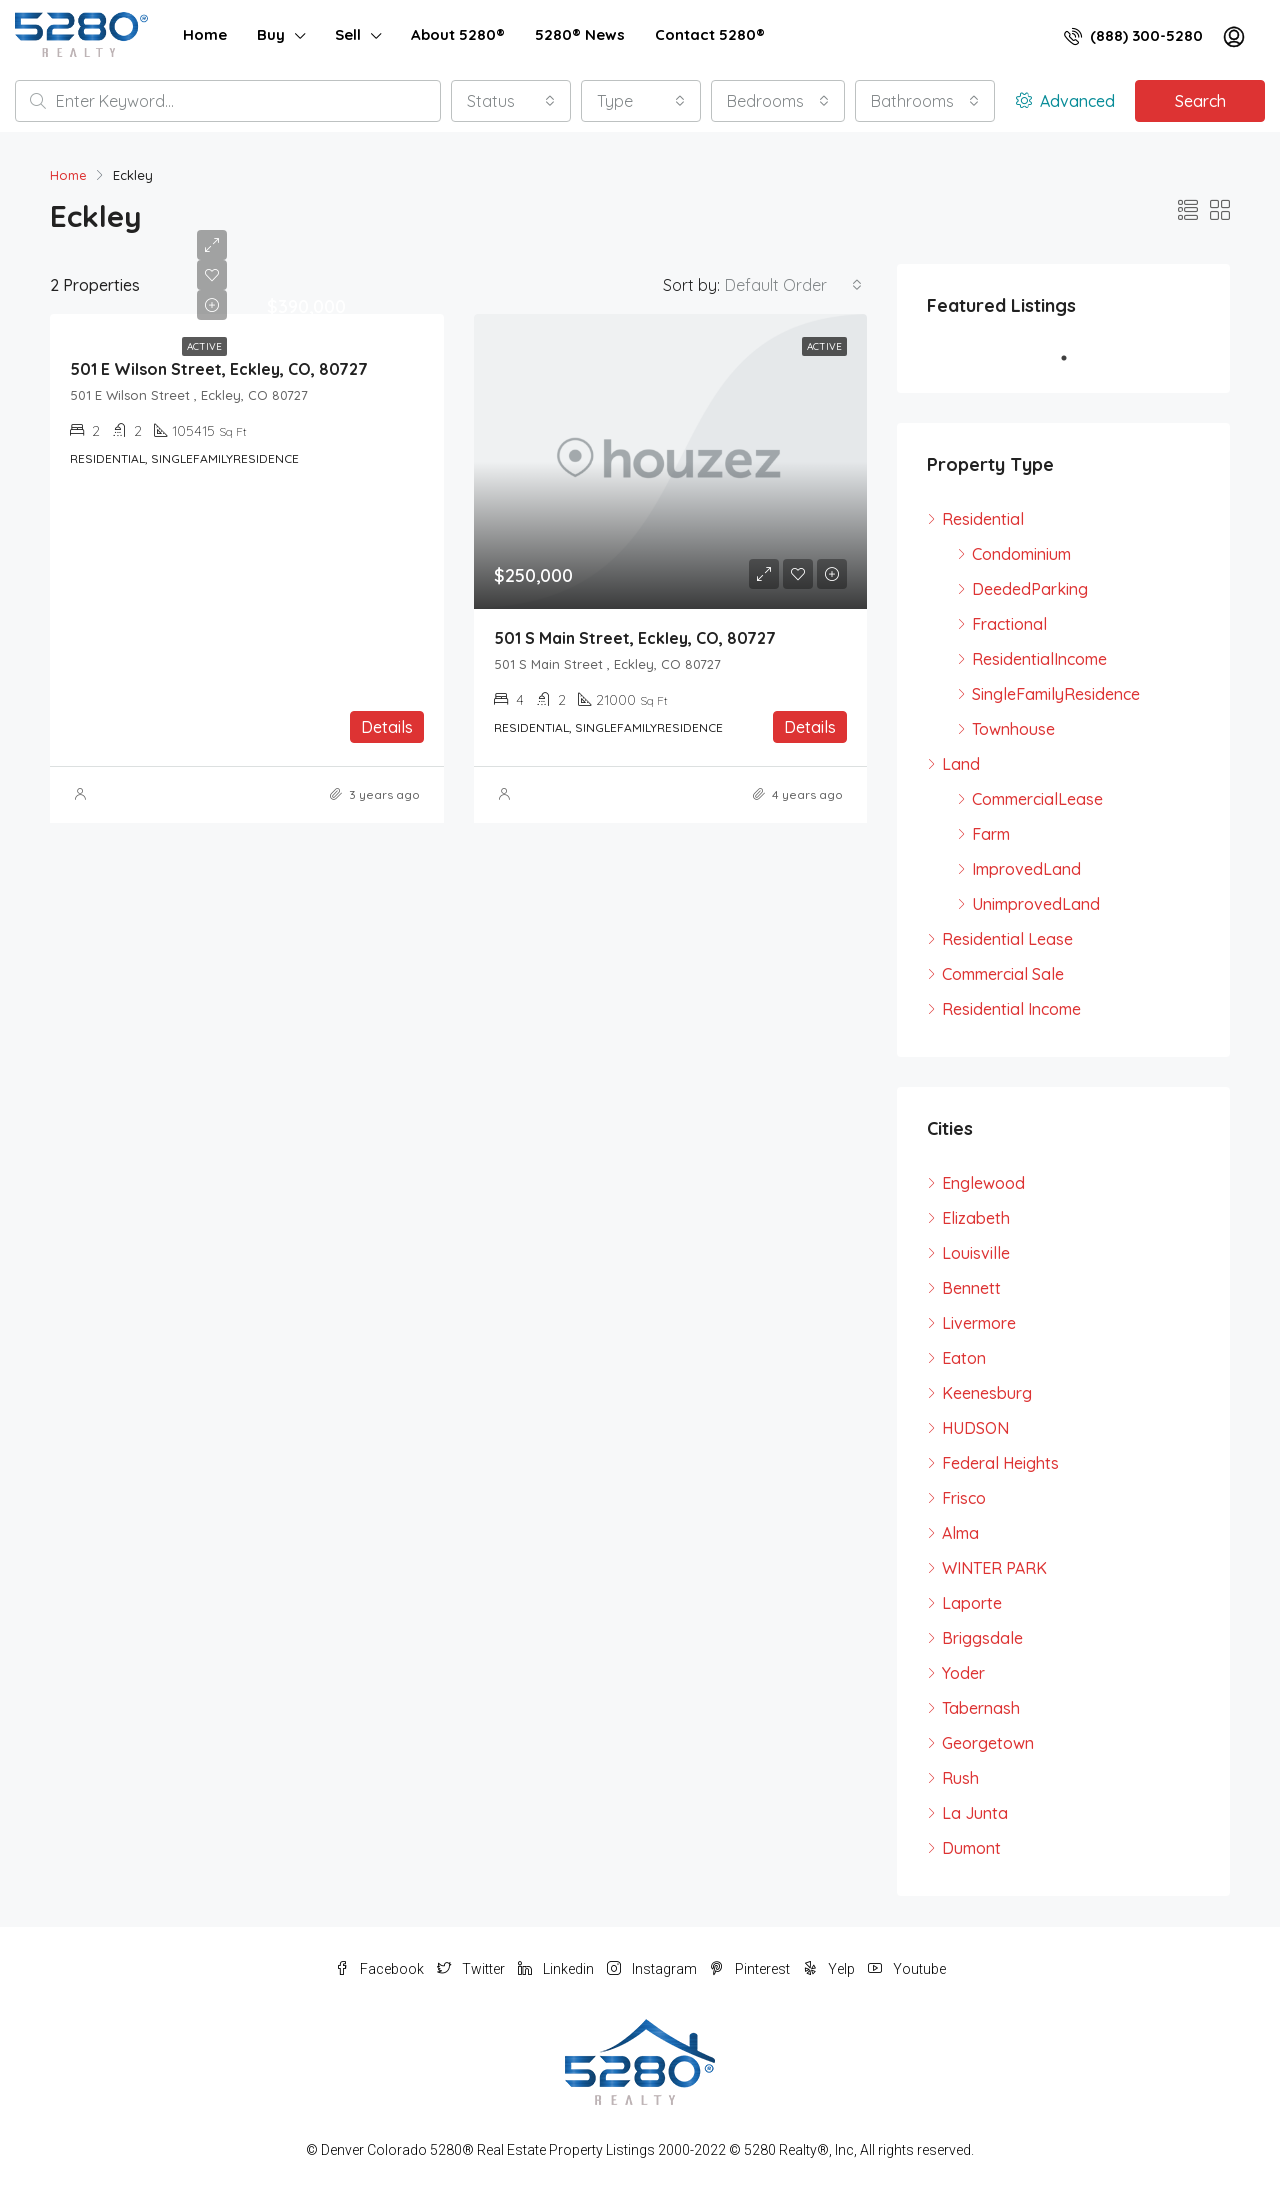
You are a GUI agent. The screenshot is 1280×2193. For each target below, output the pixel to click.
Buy (271, 34)
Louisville (976, 1253)
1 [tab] (1074, 358)
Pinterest (751, 1969)
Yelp (830, 1969)
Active (204, 346)
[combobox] (511, 101)
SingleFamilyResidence (1056, 694)
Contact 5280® (710, 34)
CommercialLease (1037, 799)
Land (961, 764)
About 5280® (458, 34)
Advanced (1065, 101)
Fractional (1009, 624)
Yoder (963, 1673)
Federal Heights (1000, 1463)
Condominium (1021, 554)
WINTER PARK (994, 1568)
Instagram (653, 1969)
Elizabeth (976, 1218)
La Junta (975, 1813)
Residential (983, 519)
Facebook (381, 1969)
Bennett (971, 1288)
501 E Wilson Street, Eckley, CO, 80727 (219, 369)
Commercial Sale (1003, 974)
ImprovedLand (1026, 869)
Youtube (907, 1969)
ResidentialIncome (1039, 659)
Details (387, 727)
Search (1200, 101)
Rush (960, 1778)
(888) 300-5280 (1133, 35)
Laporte (972, 1603)
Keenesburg (987, 1393)
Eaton (964, 1358)
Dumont (971, 1848)
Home (205, 34)
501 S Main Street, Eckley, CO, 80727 (635, 638)
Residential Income (1011, 1009)
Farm (991, 834)
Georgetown (988, 1743)
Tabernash (981, 1708)
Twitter (472, 1969)
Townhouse (1013, 729)
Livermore (979, 1323)
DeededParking (1030, 589)
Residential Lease (1007, 939)
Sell (348, 34)
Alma (960, 1533)
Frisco (964, 1498)
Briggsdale (982, 1638)
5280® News (580, 34)
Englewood (983, 1183)
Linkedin (557, 1969)
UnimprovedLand (1036, 904)
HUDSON (975, 1428)
